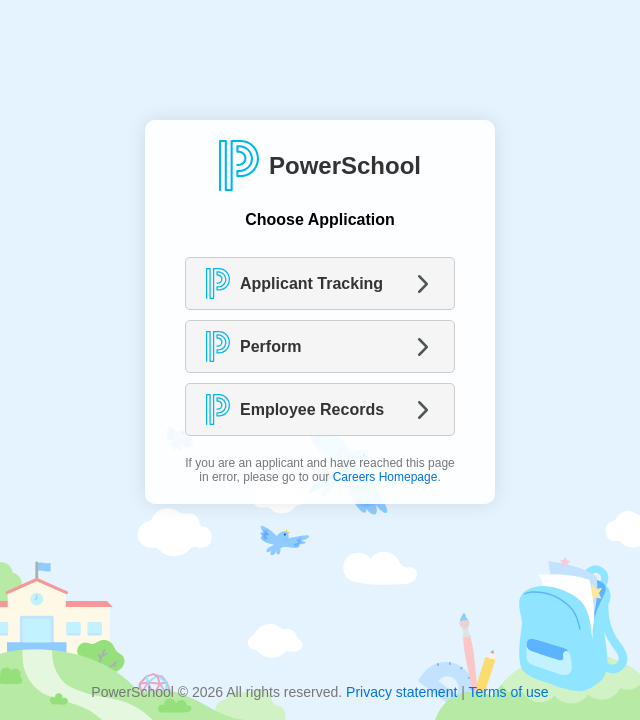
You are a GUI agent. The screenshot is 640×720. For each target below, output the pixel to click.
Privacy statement (401, 692)
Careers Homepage (385, 477)
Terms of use (508, 692)
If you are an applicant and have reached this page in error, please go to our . (320, 470)
